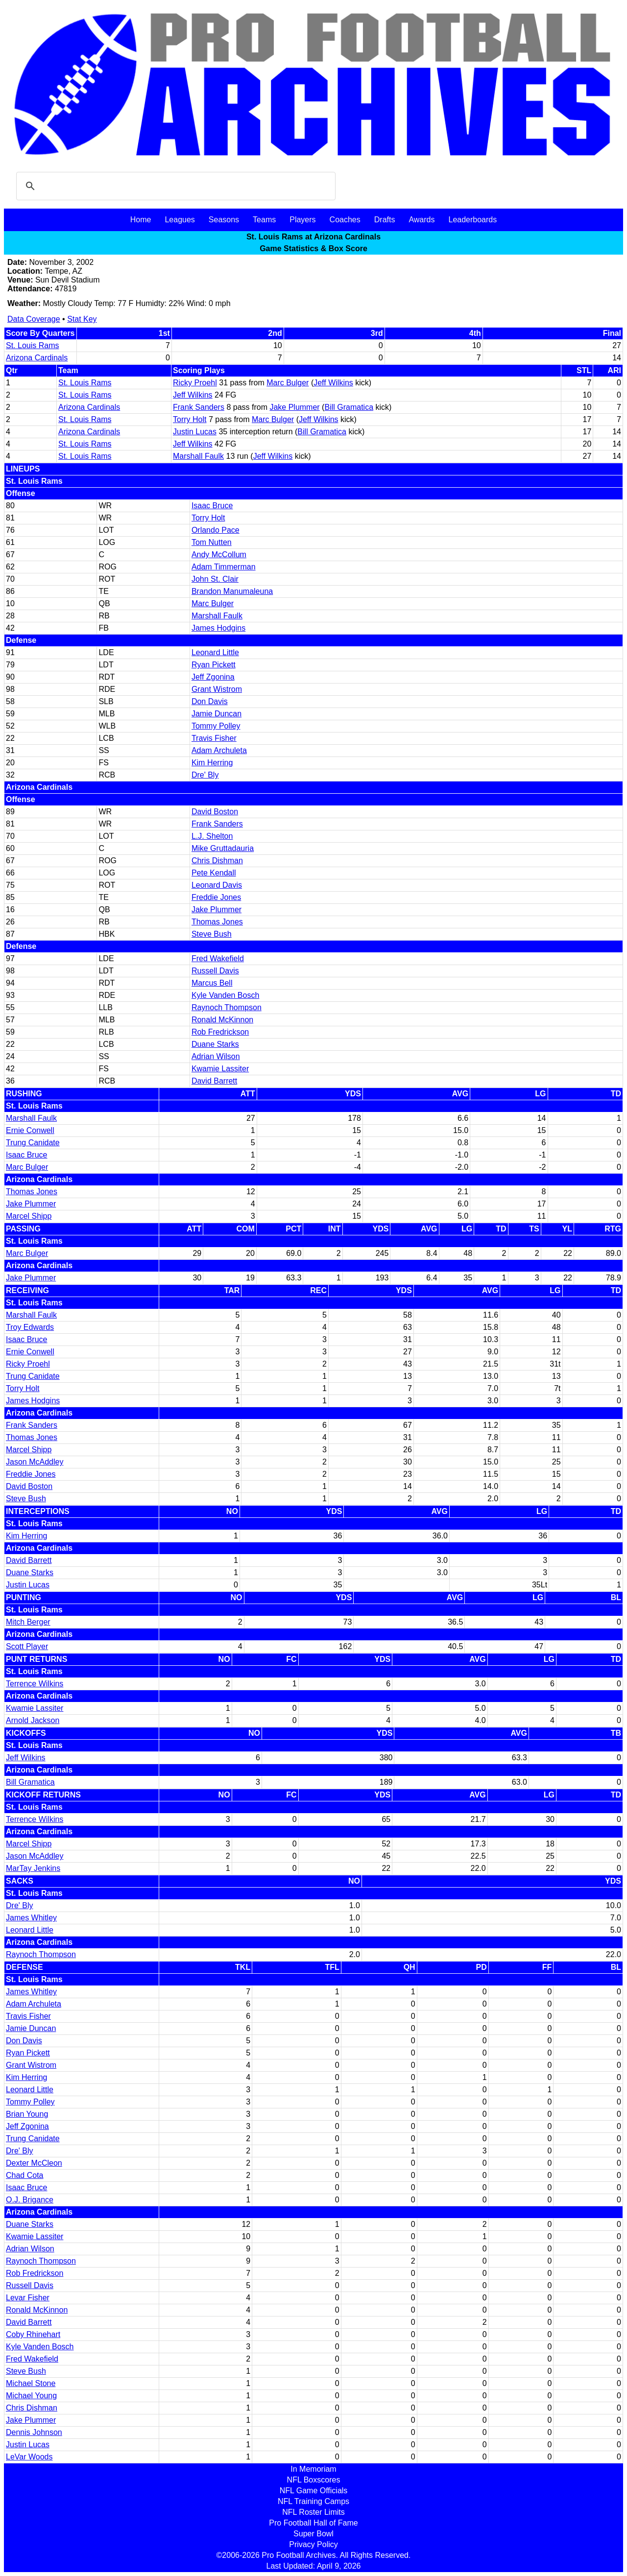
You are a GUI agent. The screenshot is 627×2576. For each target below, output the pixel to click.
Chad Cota (25, 2175)
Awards (421, 219)
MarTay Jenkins (33, 1868)
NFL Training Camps (313, 2501)
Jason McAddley (34, 1462)
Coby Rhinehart (33, 2334)
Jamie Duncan (216, 713)
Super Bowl (313, 2533)
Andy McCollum (219, 554)
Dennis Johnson (34, 2432)
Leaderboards (472, 219)
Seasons (224, 219)
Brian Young (27, 2114)
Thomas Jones (217, 922)
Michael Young (31, 2395)
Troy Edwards (30, 1327)
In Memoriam (313, 2469)
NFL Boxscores (313, 2480)
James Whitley (31, 1918)
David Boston (215, 811)
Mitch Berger (28, 1622)
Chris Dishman (217, 860)
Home (140, 219)
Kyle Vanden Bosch (225, 995)
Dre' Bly (205, 775)
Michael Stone (30, 2383)
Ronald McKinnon (222, 1020)
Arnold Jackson (32, 1720)
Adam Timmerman (224, 567)
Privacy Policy (313, 2544)
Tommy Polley (216, 726)
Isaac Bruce (212, 505)
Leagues (179, 219)
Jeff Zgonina (213, 677)
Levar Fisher (27, 2297)
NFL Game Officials (314, 2490)
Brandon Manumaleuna (232, 591)
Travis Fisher (214, 738)
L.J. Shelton (212, 836)
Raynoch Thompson (227, 1007)
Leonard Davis (217, 885)
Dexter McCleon (34, 2163)
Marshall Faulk (198, 456)
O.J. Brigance (29, 2200)
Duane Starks (215, 1044)
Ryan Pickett (214, 665)
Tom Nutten (212, 542)
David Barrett (214, 1081)
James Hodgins (218, 628)
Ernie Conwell (30, 1130)
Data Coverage (33, 319)
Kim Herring (212, 762)
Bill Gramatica (348, 407)
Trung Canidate (33, 1142)
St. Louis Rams (32, 345)
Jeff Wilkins (333, 382)
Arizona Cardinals (37, 358)
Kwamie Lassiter (220, 1068)
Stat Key (81, 319)
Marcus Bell (212, 983)
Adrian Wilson (216, 1056)
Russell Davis (215, 971)
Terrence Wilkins (34, 1683)
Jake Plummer (294, 407)
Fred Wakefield (218, 958)
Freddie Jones (216, 897)
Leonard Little (215, 652)
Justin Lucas (195, 431)
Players (302, 219)
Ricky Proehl (195, 382)
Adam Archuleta (219, 750)
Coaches (345, 219)
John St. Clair (215, 579)
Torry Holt (189, 419)
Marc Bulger (287, 382)
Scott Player (27, 1646)
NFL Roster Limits (313, 2512)
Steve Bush (212, 934)
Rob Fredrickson (220, 1032)
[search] (174, 186)
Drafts (384, 219)
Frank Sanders (198, 407)
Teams (264, 219)
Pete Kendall (214, 873)
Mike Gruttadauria (223, 848)
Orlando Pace (216, 530)
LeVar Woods (29, 2457)
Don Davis (210, 701)
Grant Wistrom (217, 689)
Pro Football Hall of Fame (313, 2523)
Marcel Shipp (28, 1216)
